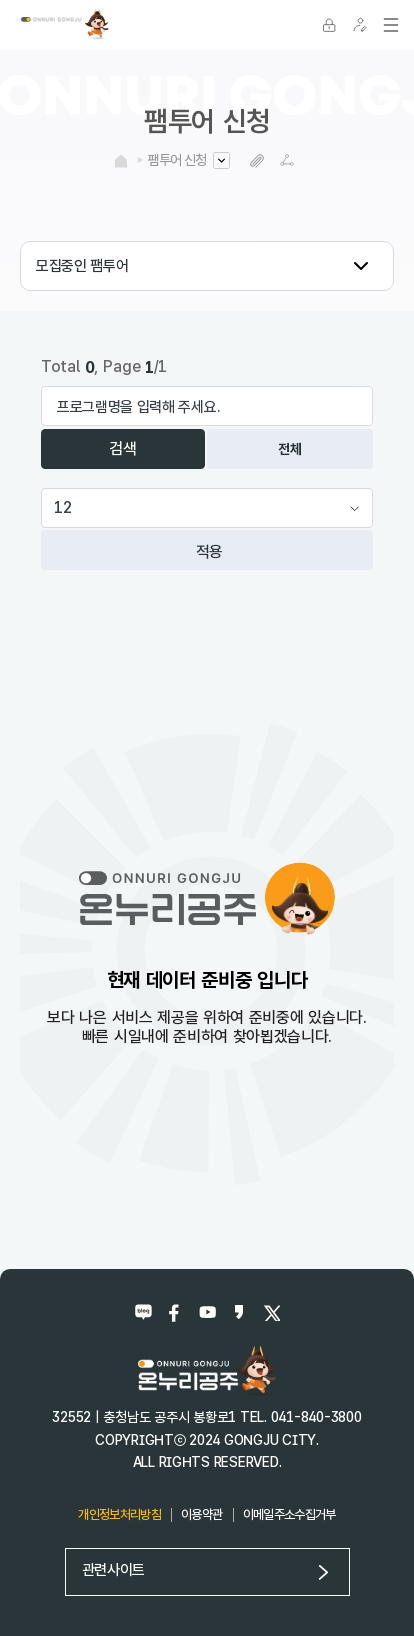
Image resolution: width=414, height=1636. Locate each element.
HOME (121, 161)
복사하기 (257, 160)
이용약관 (201, 1514)
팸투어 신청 (177, 160)
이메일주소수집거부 (289, 1514)
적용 (210, 551)
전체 (289, 449)
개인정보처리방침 (119, 1514)
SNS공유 (287, 160)
